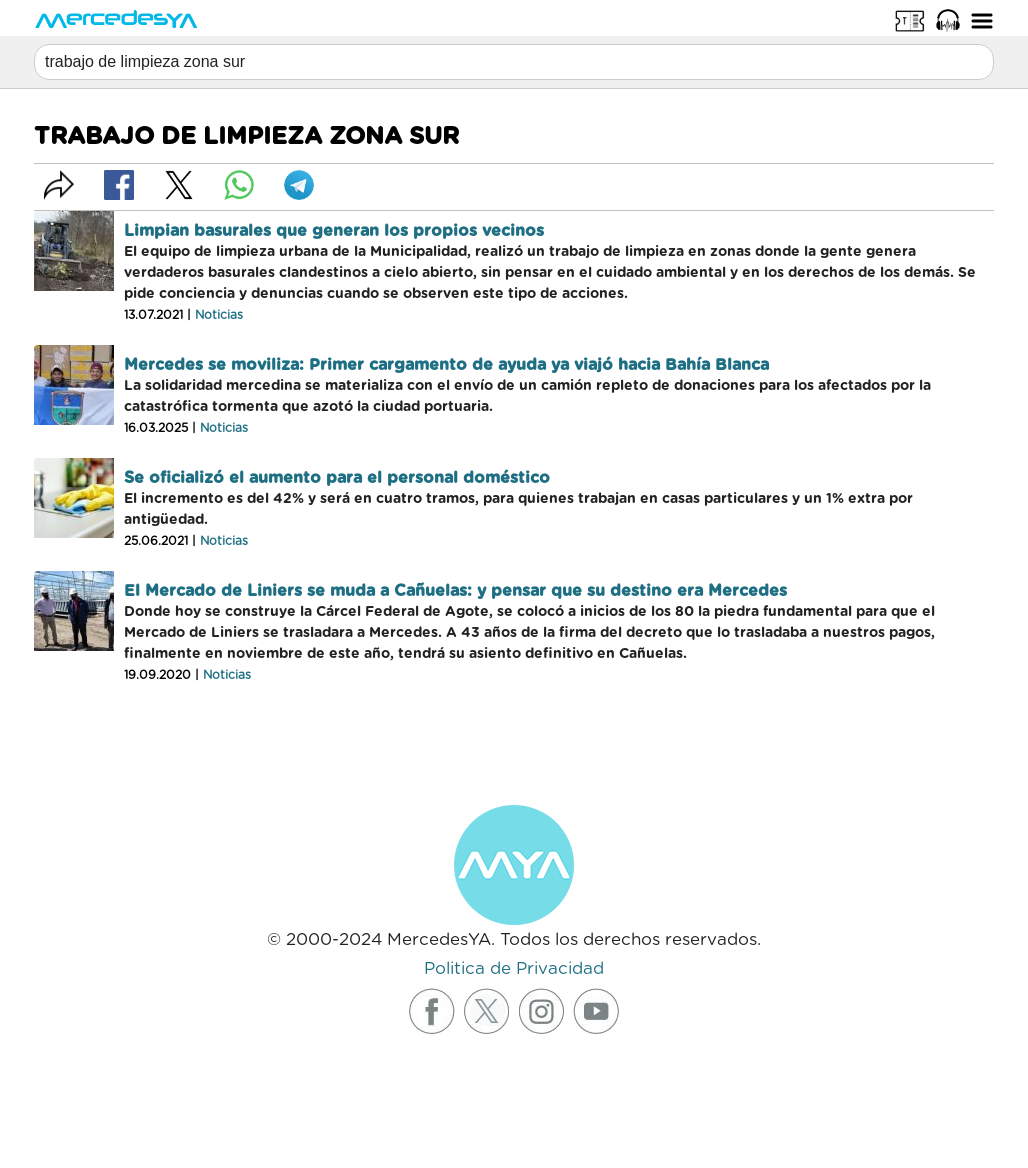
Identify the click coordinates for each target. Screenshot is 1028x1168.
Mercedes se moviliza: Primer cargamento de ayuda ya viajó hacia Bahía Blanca (446, 365)
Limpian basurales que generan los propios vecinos (334, 231)
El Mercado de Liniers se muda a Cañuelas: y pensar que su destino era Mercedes (455, 591)
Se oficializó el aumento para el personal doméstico (337, 478)
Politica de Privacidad (514, 968)
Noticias (219, 315)
